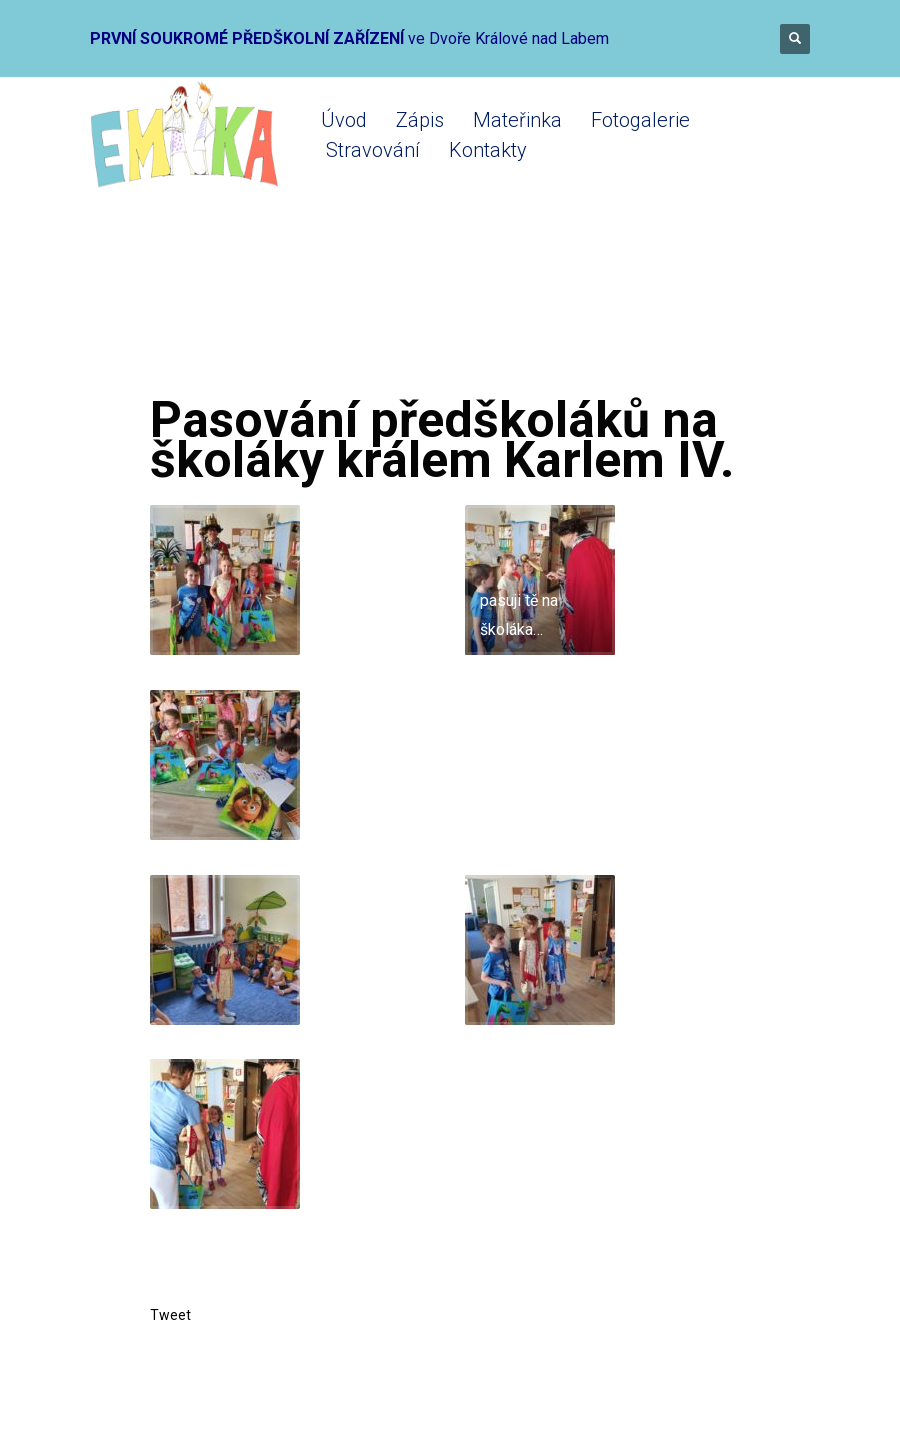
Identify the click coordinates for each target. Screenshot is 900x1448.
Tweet (170, 1315)
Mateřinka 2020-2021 (420, 312)
